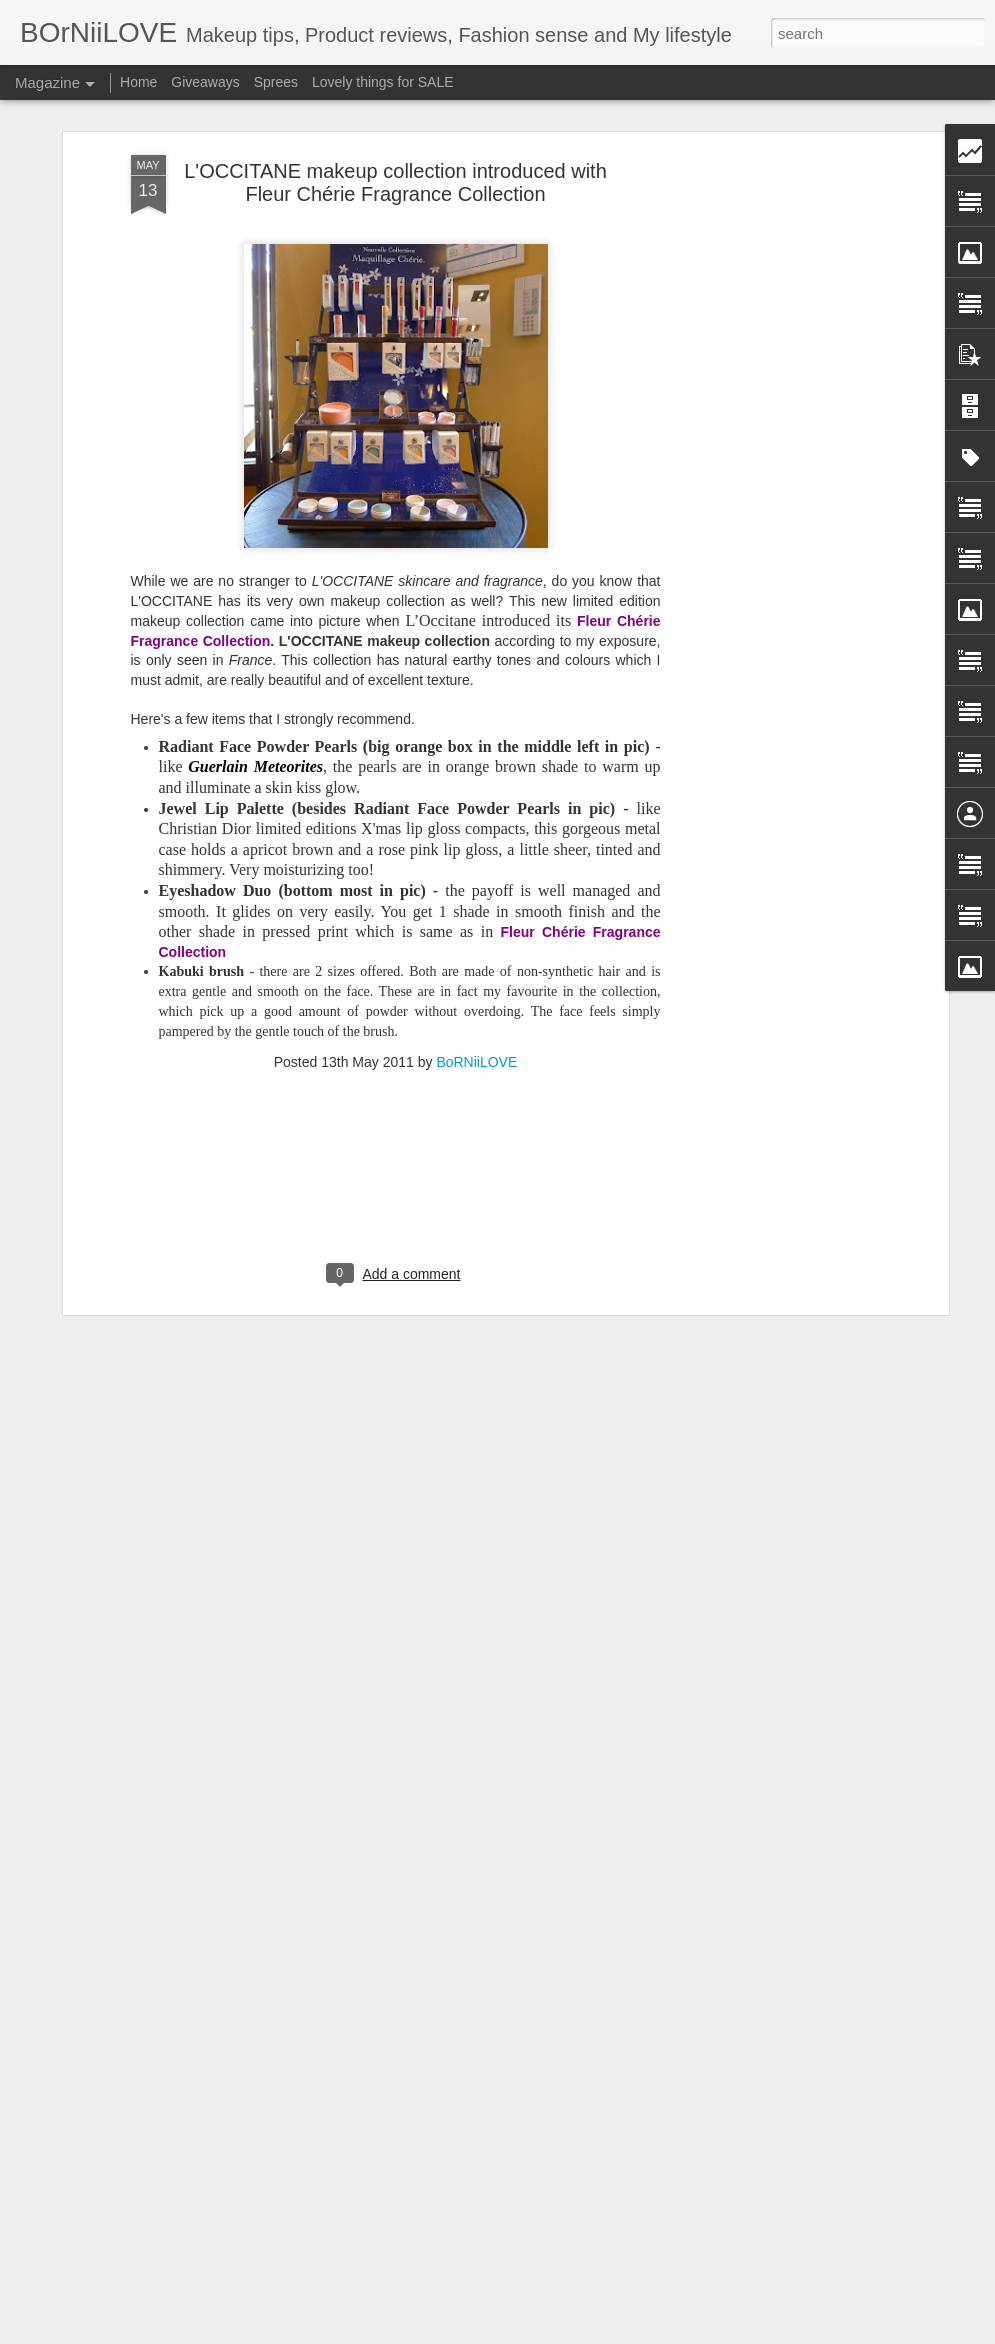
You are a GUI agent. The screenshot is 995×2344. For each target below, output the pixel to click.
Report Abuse (618, 2333)
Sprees (276, 82)
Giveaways (205, 82)
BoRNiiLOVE (476, 951)
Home (138, 82)
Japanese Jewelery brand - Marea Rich (448, 2094)
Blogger (560, 2333)
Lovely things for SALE (383, 82)
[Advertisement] (771, 359)
